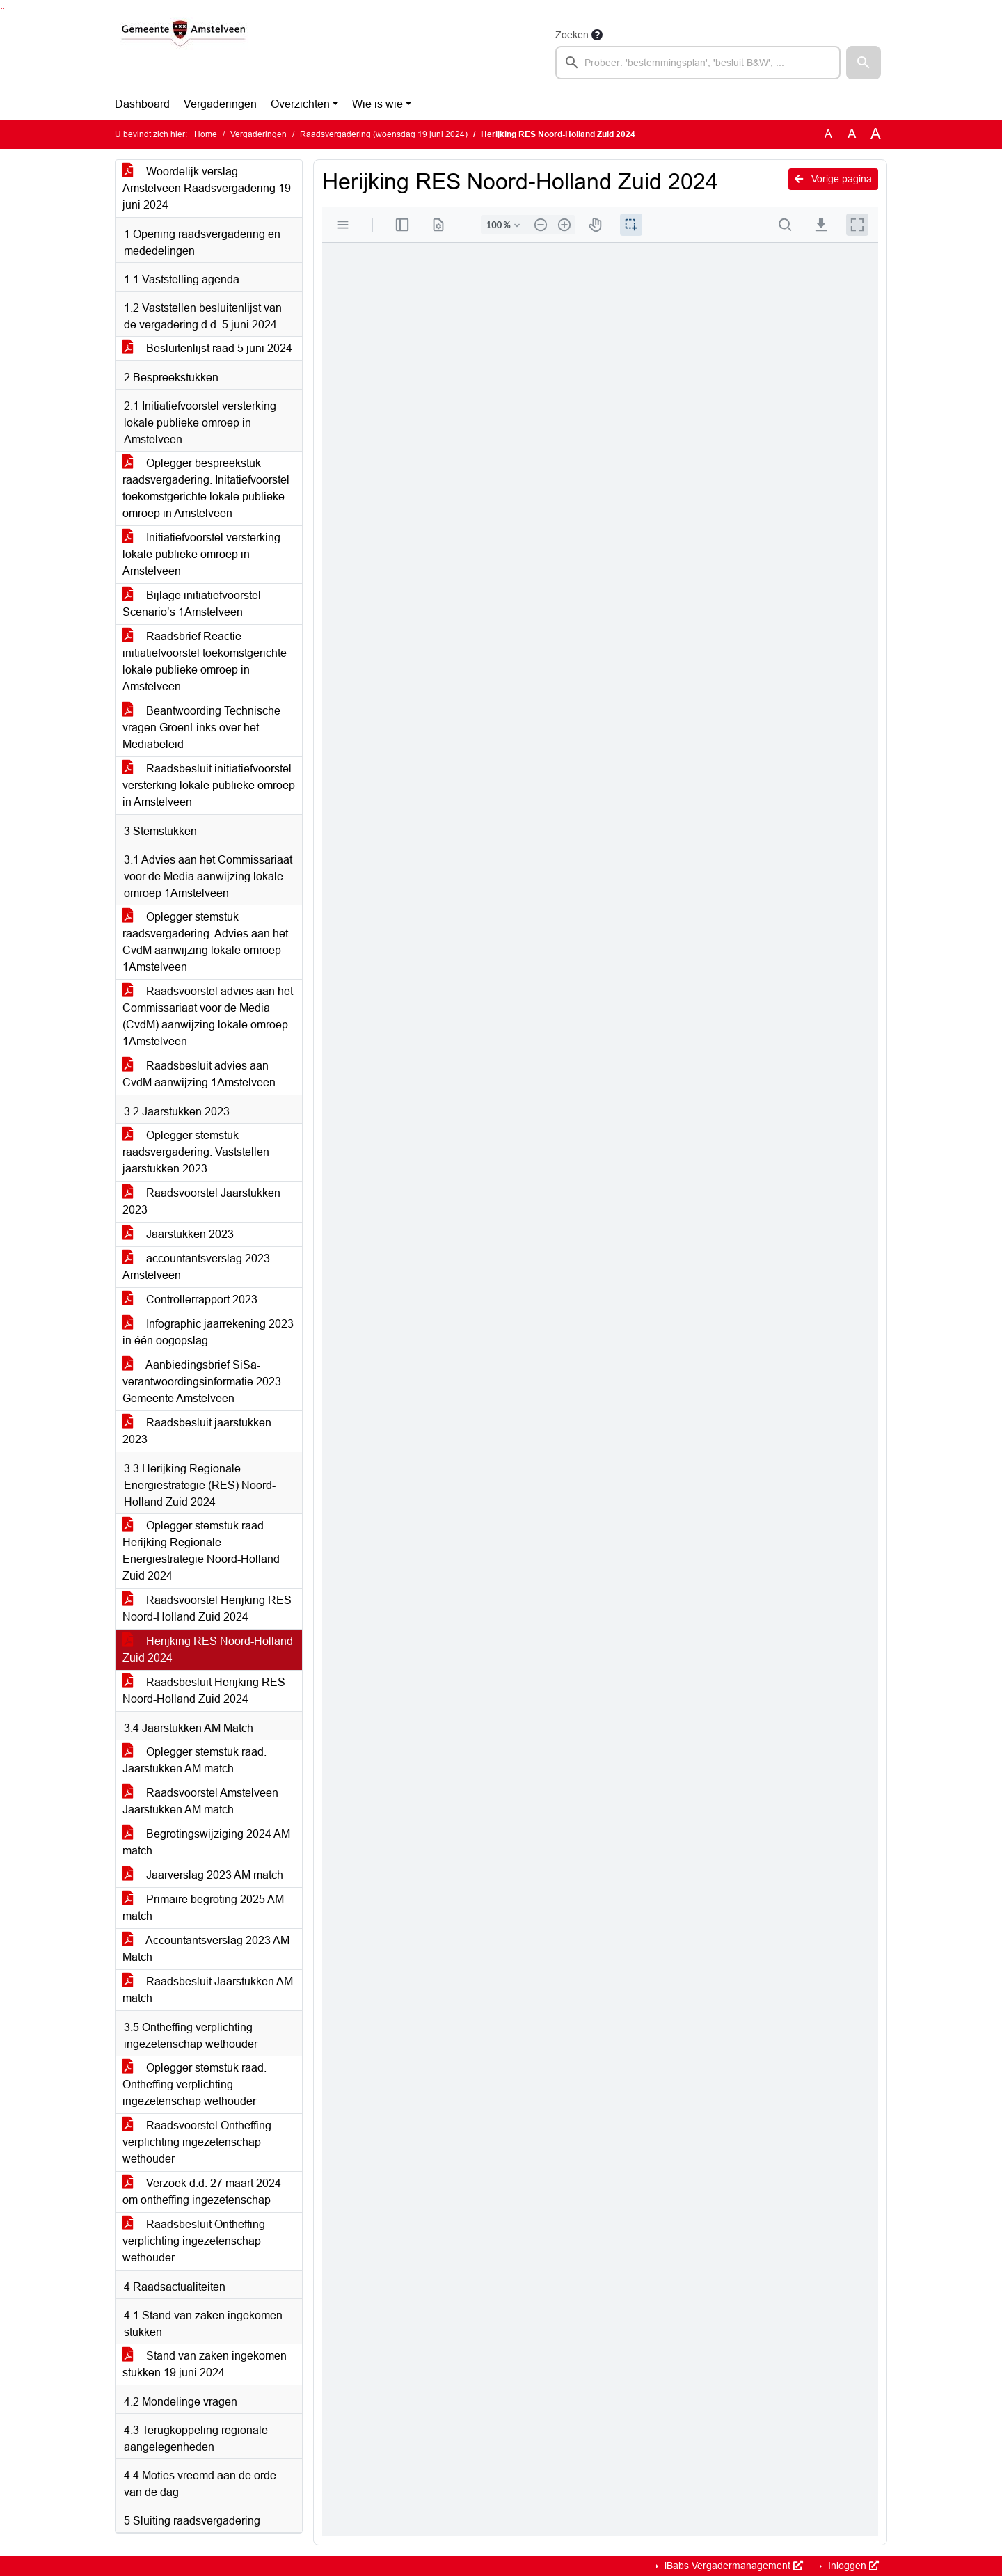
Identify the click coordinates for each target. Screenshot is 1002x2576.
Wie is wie (377, 104)
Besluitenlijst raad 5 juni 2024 (207, 348)
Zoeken (572, 34)
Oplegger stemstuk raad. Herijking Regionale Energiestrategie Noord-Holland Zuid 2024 (201, 1551)
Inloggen (852, 2565)
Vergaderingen (220, 104)
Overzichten (300, 104)
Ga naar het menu (3, 8)
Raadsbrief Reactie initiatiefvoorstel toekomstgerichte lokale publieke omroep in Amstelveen (204, 661)
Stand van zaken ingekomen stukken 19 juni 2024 (204, 2364)
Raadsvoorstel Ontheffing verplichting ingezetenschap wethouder (196, 2142)
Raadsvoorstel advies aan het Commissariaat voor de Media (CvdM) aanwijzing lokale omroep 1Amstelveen (207, 1016)
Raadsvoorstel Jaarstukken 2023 (201, 1201)
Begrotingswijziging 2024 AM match (206, 1842)
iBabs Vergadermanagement (732, 2565)
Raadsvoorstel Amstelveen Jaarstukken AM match (200, 1801)
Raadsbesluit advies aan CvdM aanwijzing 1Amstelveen (199, 1074)
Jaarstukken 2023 (178, 1234)
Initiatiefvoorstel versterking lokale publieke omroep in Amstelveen (201, 554)
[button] (863, 62)
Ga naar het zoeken (1, 8)
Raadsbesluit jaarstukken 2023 (196, 1431)
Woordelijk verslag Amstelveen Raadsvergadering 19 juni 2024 (206, 188)
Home (205, 134)
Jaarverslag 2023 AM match (202, 1875)
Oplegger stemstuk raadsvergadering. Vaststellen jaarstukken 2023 (195, 1152)
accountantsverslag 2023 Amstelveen (196, 1267)
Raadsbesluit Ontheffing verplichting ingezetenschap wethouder (193, 2241)
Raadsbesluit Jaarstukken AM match (207, 1989)
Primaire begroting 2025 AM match (203, 1907)
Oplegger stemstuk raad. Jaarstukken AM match (194, 1760)
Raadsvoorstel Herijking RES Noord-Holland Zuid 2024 (207, 1608)
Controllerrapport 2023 (189, 1299)
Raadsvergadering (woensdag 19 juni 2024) (384, 134)
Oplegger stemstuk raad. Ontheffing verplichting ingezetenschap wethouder (194, 2084)
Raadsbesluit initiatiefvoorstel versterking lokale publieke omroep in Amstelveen (208, 785)
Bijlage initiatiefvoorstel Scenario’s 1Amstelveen (191, 603)
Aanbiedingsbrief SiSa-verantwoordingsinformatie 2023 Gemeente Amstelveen (201, 1381)
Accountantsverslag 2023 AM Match (205, 1948)
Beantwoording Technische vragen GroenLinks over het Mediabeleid (201, 727)
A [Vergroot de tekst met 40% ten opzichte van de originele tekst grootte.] (875, 134)
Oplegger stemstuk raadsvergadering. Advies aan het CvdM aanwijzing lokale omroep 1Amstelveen (205, 942)
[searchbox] (698, 62)
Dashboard (142, 104)
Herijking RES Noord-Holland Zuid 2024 (207, 1649)
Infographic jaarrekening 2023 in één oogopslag (208, 1332)
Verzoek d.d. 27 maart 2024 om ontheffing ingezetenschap (201, 2191)
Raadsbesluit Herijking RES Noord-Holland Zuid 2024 (203, 1690)
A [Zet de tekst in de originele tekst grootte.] (828, 134)
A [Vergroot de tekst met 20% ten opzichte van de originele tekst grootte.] (852, 134)
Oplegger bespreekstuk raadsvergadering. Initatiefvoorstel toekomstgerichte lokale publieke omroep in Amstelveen (205, 488)
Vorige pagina (833, 178)
